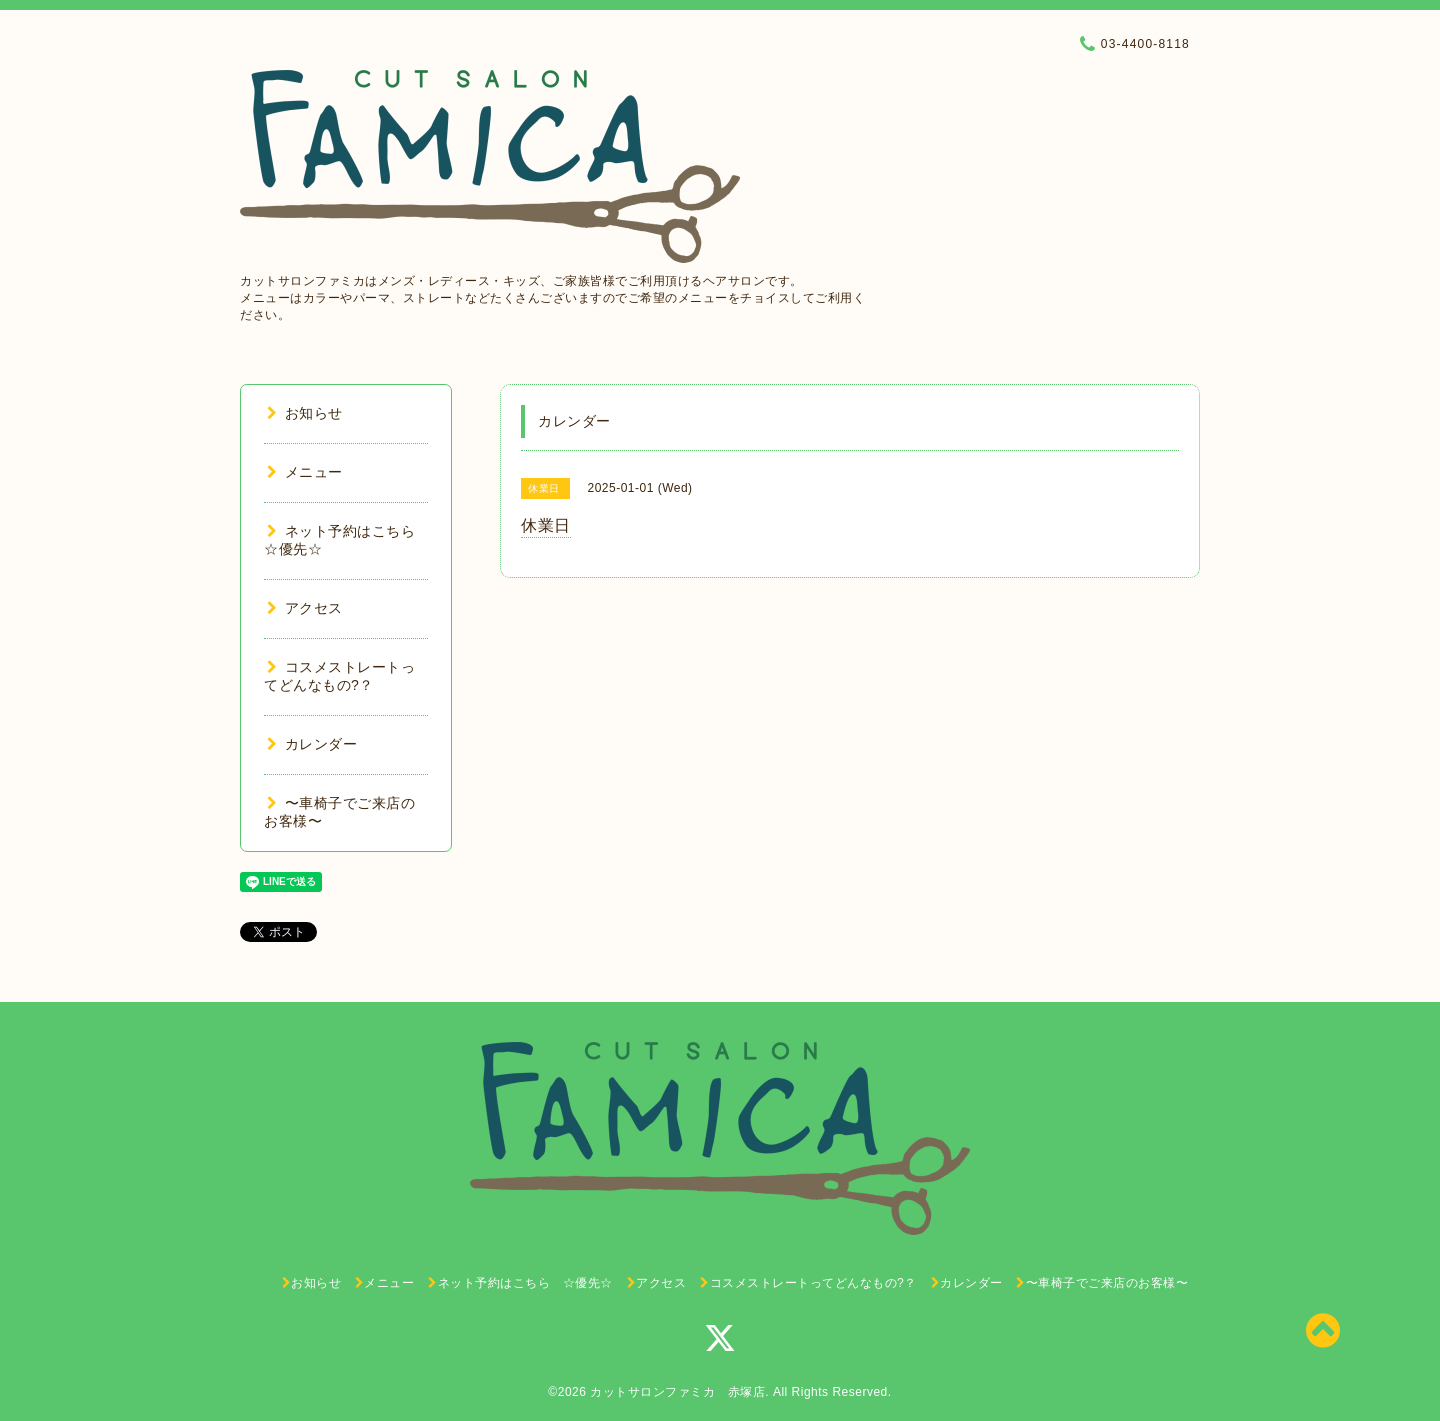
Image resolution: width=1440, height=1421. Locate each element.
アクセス (305, 608)
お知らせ (305, 413)
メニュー (305, 472)
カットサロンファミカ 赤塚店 (677, 1392)
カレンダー (312, 744)
